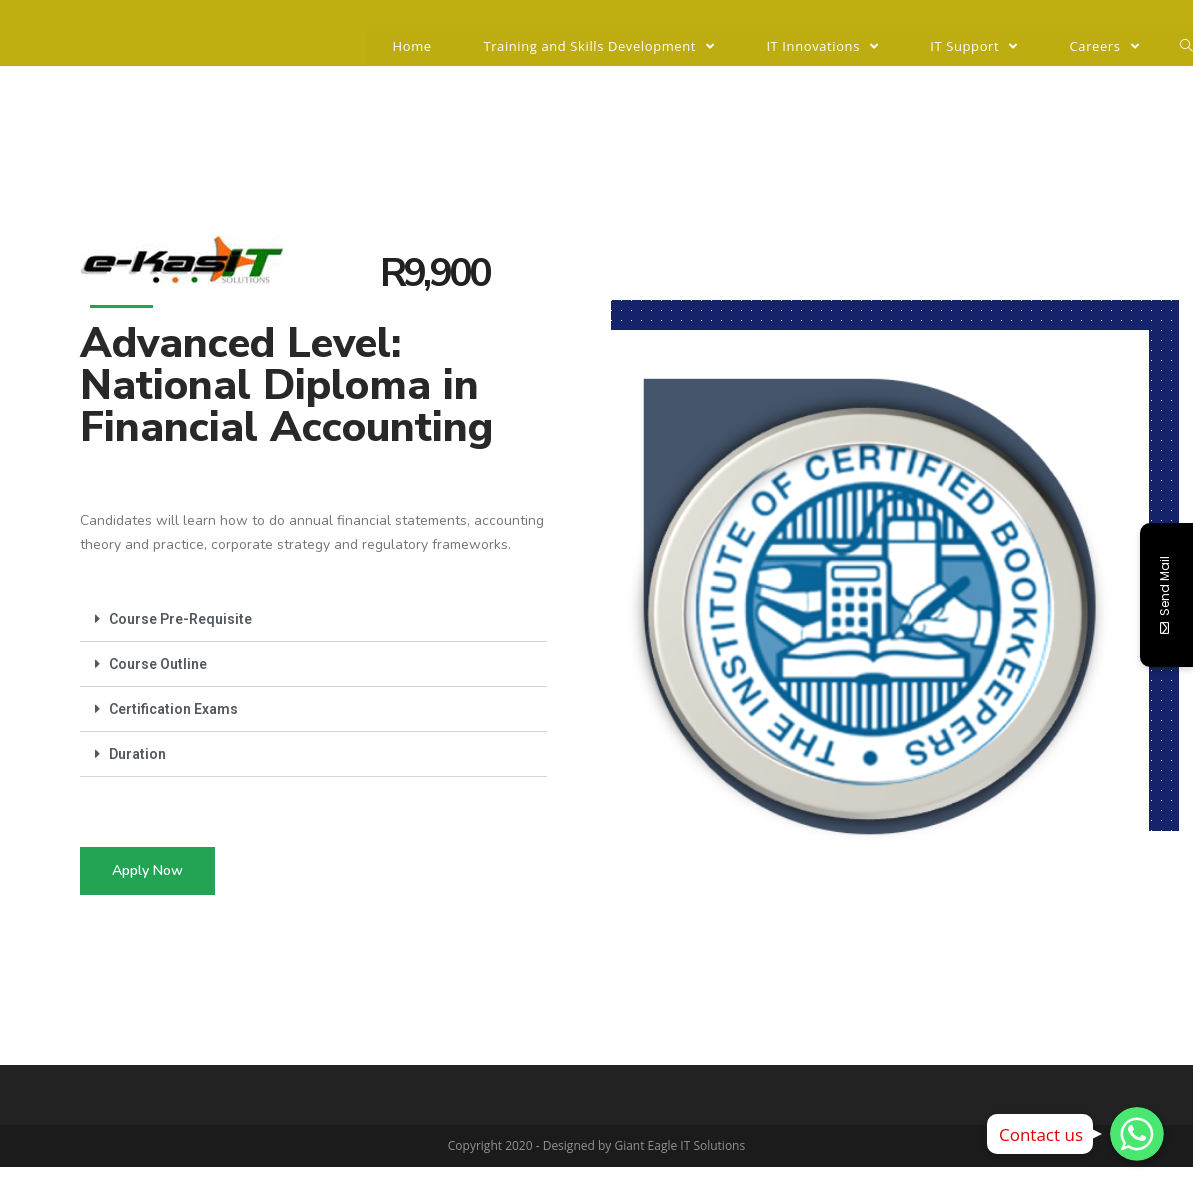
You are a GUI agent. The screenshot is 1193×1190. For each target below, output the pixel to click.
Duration (137, 754)
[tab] (313, 619)
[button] (147, 871)
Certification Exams (173, 709)
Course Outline (158, 664)
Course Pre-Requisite (180, 619)
